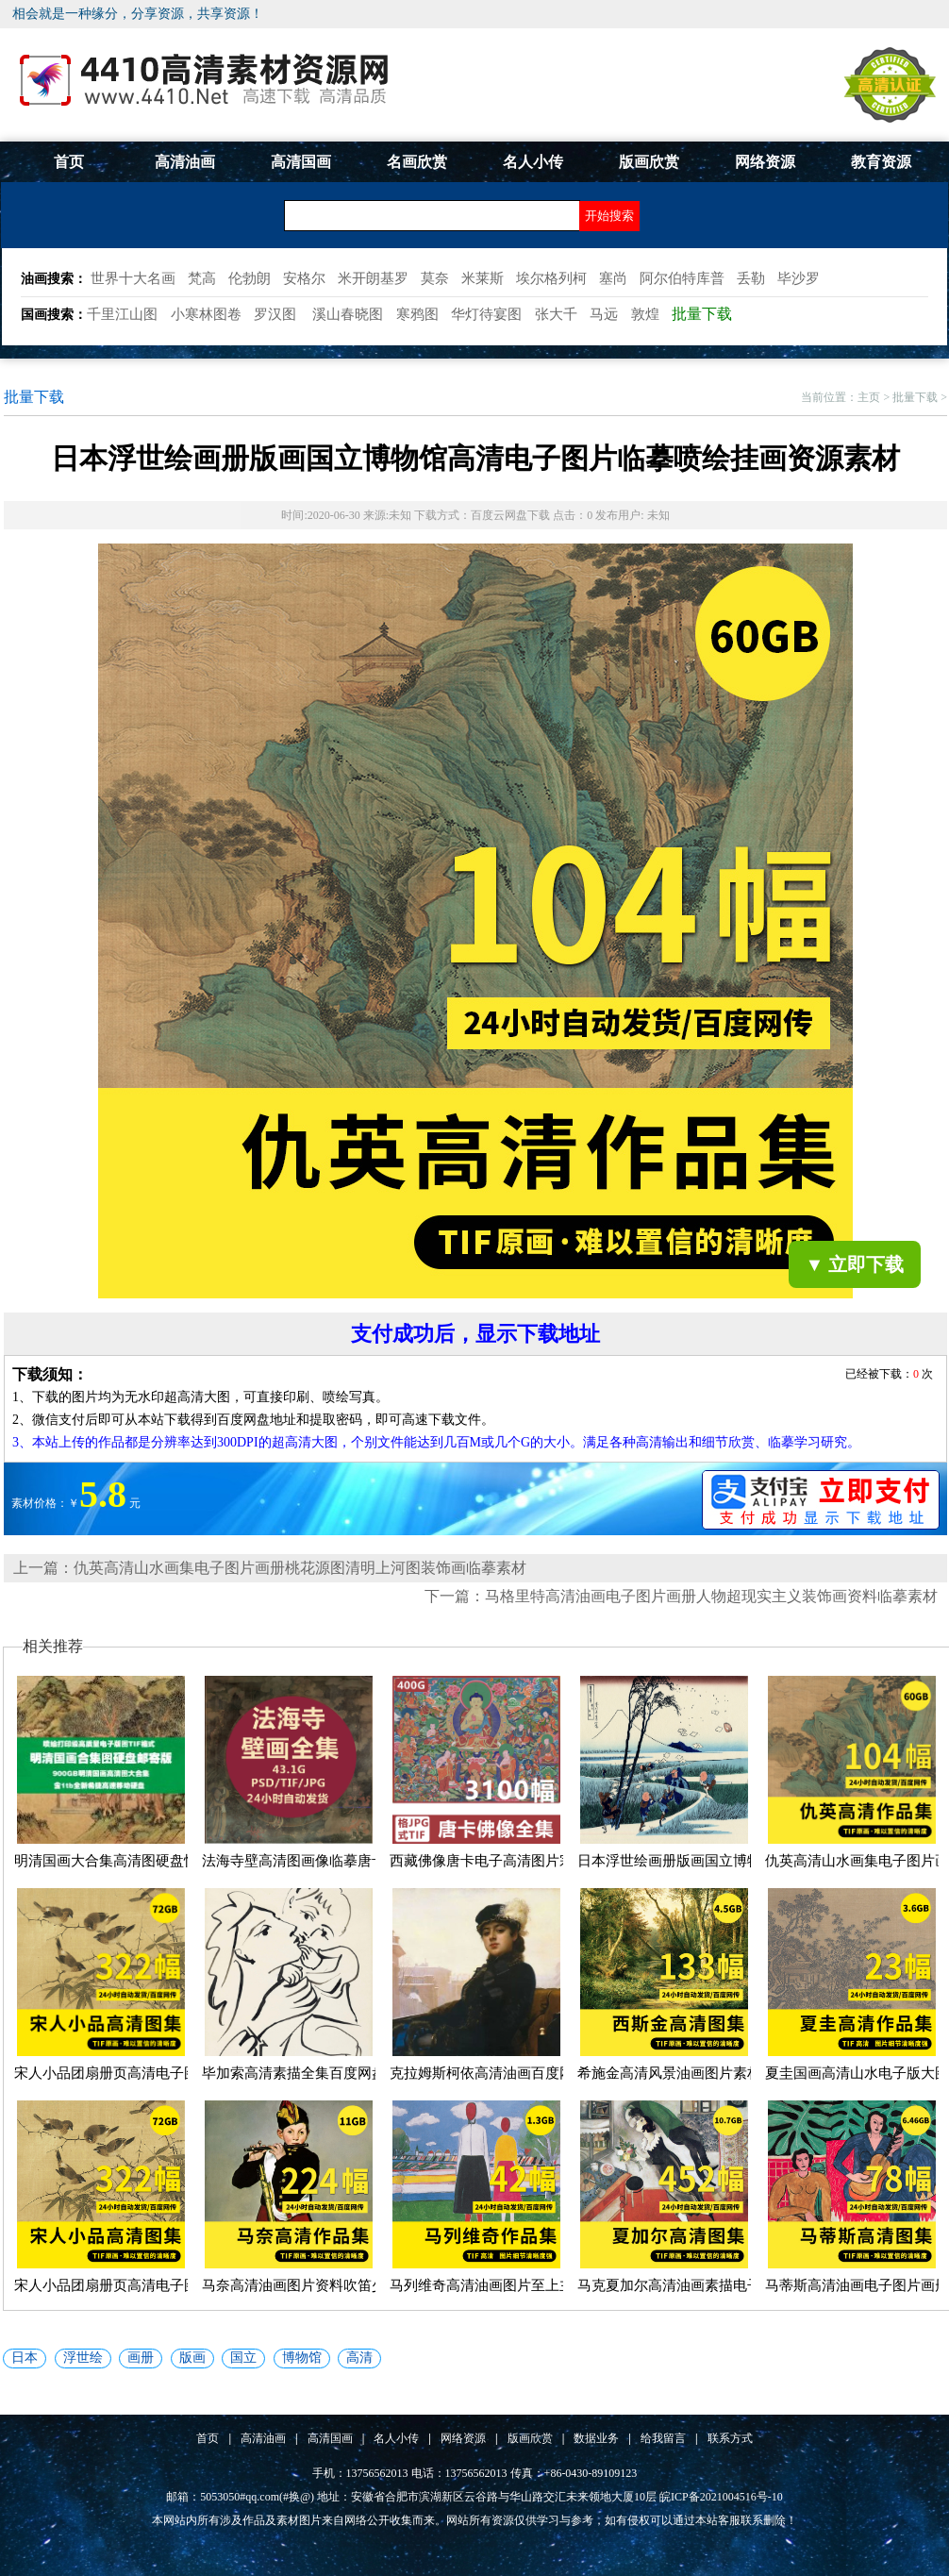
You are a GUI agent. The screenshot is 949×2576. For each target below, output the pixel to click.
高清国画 (301, 162)
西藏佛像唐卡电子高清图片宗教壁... (501, 1860)
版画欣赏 (649, 162)
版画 (192, 2357)
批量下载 (915, 397)
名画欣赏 (417, 162)
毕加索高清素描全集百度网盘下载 (308, 2073)
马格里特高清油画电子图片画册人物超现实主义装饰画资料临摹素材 (711, 1596)
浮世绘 (83, 2357)
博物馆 (302, 2357)
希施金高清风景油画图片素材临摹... (688, 2073)
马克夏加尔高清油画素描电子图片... (688, 2285)
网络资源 (765, 162)
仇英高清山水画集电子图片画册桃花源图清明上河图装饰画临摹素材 (300, 1568)
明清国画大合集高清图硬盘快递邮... (125, 1860)
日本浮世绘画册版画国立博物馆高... (688, 1860)
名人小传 (533, 162)
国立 (243, 2357)
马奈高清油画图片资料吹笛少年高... (313, 2285)
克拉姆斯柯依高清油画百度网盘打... (501, 2073)
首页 (69, 162)
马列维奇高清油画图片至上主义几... (501, 2285)
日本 (24, 2357)
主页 (868, 397)
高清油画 (185, 162)
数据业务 (596, 2438)
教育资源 (881, 162)
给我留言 (663, 2438)
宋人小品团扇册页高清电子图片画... (125, 2073)
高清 (359, 2357)
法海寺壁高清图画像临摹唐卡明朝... (313, 1860)
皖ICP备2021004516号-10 (721, 2496)
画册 (140, 2357)
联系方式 (730, 2438)
